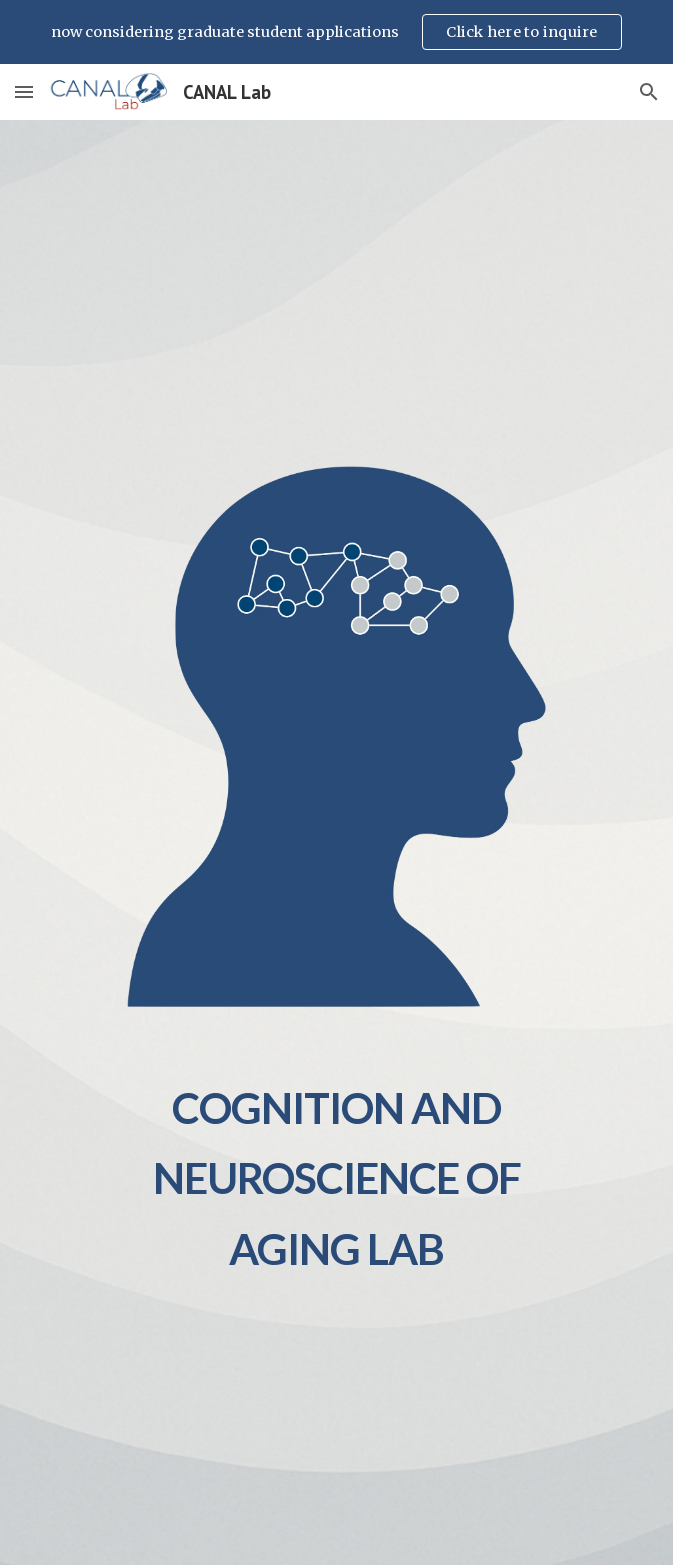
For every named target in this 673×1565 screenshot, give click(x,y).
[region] (336, 32)
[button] (24, 91)
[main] (336, 1169)
